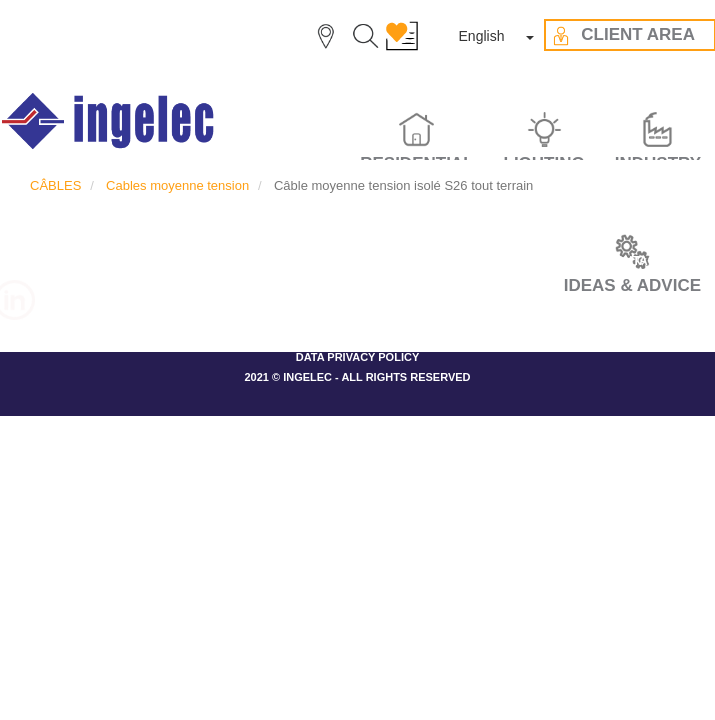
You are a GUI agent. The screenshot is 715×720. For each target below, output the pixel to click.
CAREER (76, 261)
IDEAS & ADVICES (405, 261)
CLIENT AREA (532, 261)
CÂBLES (55, 185)
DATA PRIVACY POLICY (357, 357)
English (482, 36)
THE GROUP (171, 261)
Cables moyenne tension (177, 185)
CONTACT (635, 261)
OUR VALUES (280, 261)
